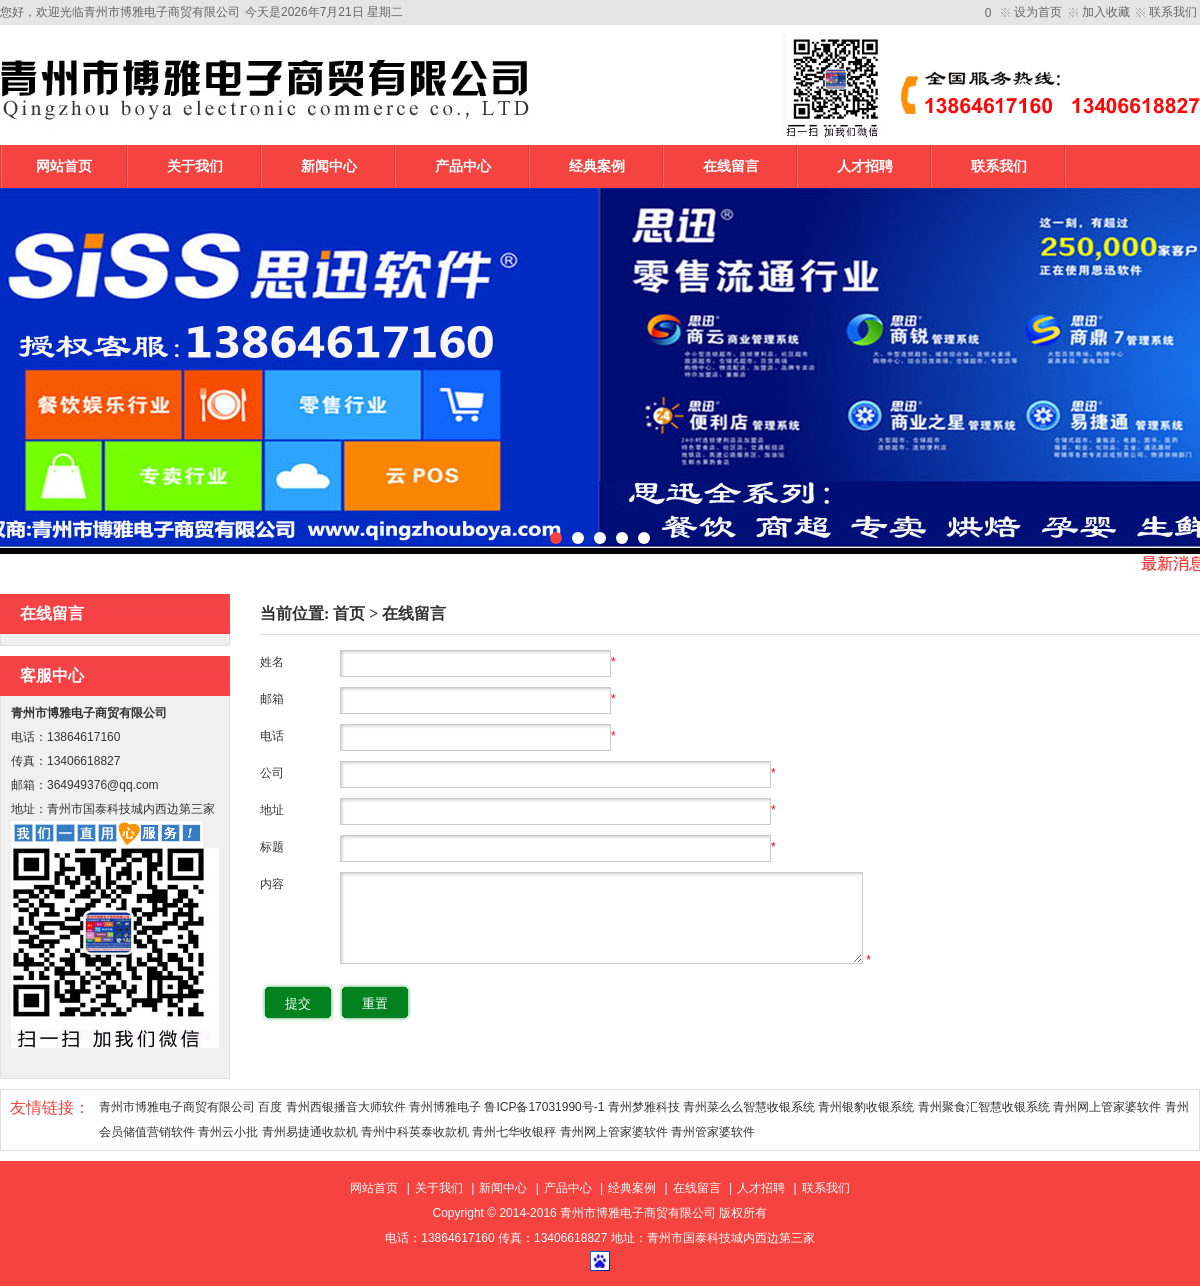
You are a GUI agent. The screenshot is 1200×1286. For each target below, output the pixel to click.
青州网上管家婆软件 (1107, 1107)
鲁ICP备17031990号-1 (544, 1107)
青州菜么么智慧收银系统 (749, 1107)
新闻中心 (329, 166)
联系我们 (1173, 12)
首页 (349, 613)
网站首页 (64, 166)
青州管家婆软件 (713, 1132)
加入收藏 (1106, 12)
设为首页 (1038, 12)
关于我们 (195, 166)
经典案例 (597, 166)
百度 (270, 1107)
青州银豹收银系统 (866, 1107)
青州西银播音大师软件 (346, 1107)
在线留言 (731, 166)
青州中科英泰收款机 (415, 1132)
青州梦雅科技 (644, 1107)
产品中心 (463, 166)
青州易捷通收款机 (310, 1132)
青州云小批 (228, 1132)
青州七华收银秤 (514, 1132)
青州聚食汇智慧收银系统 (984, 1107)
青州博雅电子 (445, 1107)
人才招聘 (865, 166)
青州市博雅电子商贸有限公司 (177, 1107)
